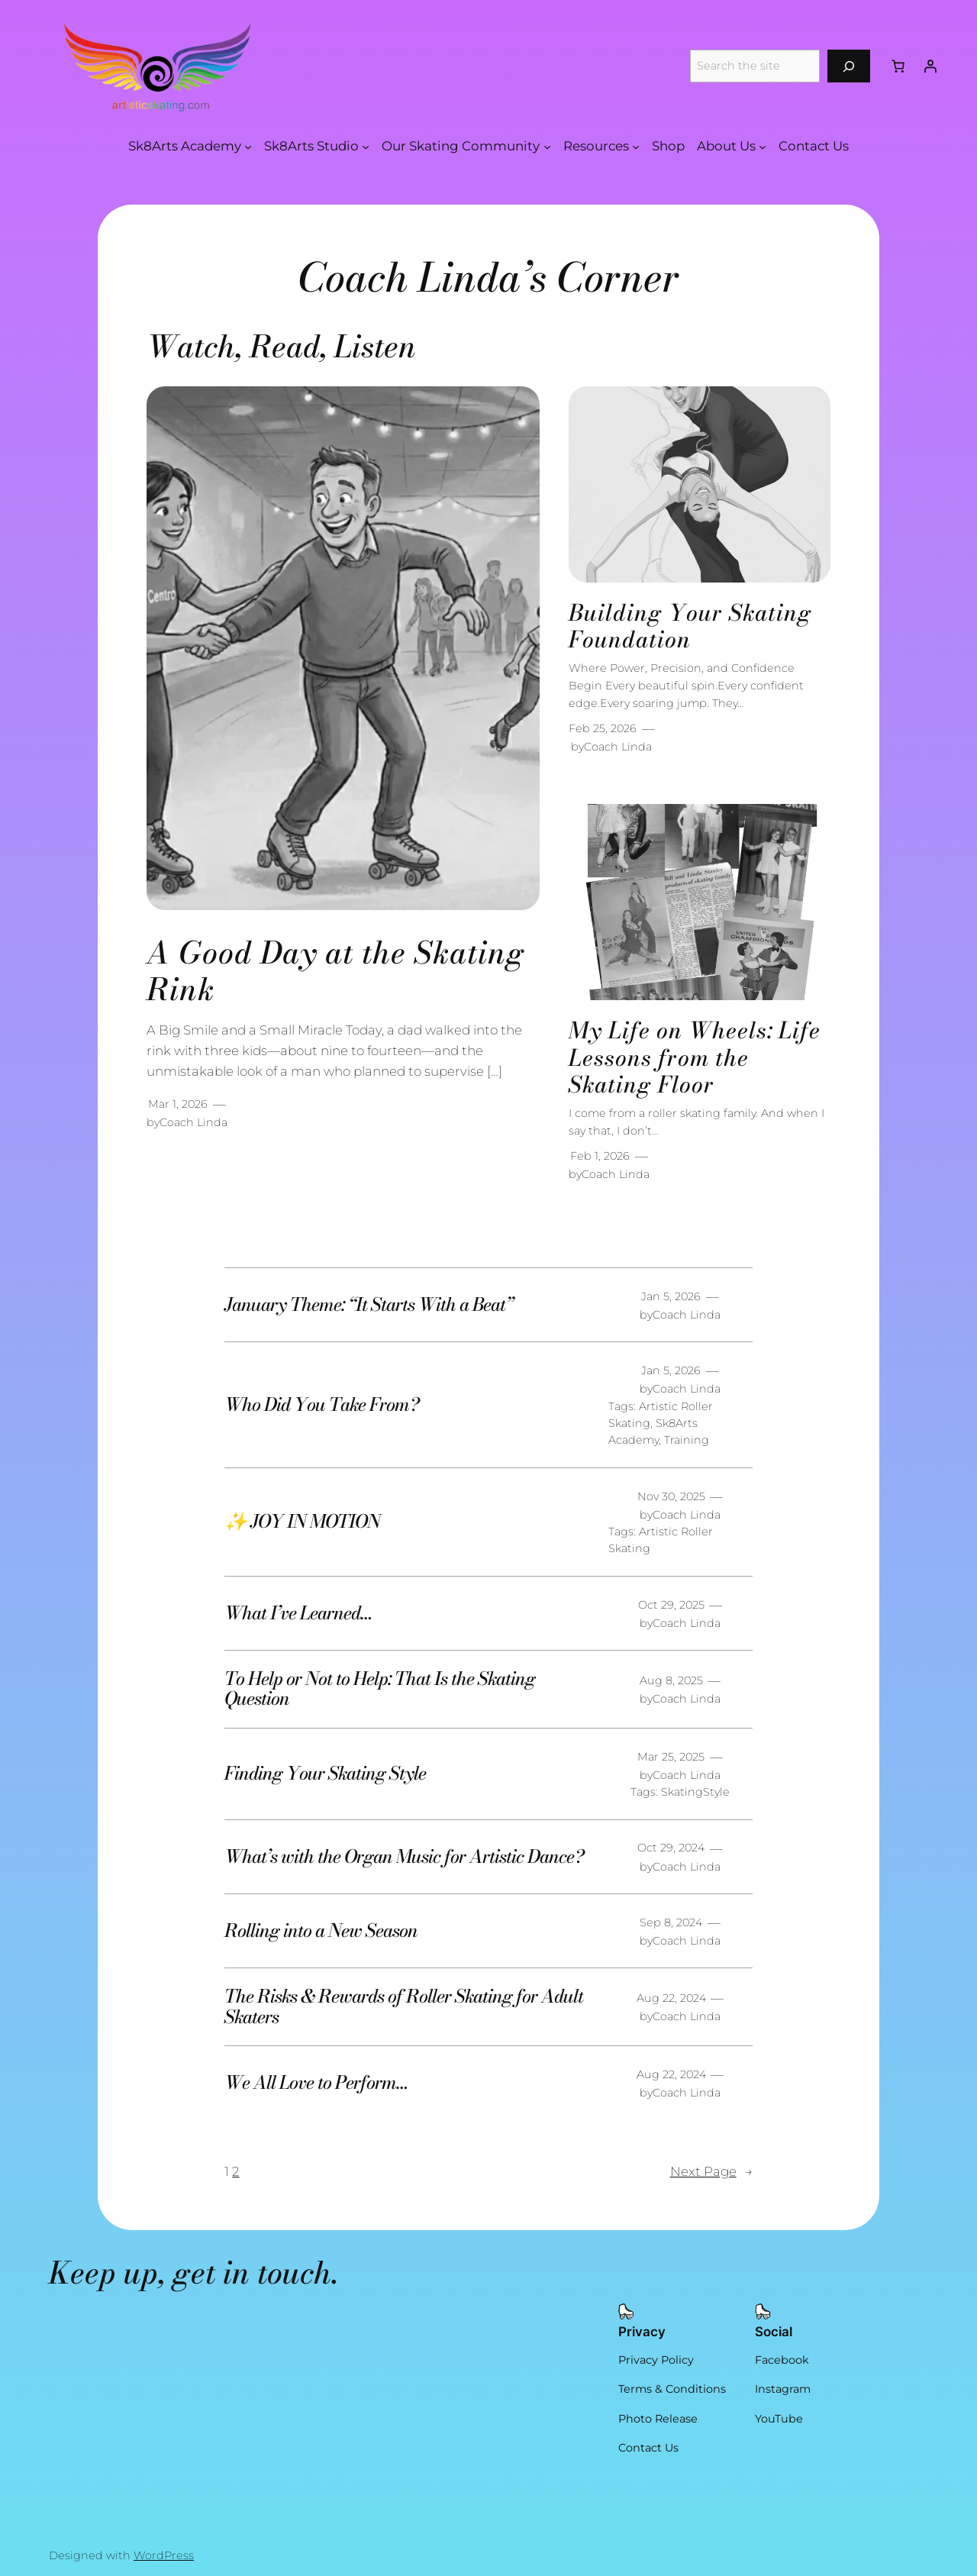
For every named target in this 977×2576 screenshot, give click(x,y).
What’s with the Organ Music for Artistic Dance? (403, 1857)
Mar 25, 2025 (671, 1757)
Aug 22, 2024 (671, 1998)
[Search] (848, 66)
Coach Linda (193, 1122)
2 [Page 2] (235, 2171)
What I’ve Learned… (298, 1613)
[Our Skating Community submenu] (547, 146)
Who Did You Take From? (321, 1405)
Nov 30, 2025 (671, 1496)
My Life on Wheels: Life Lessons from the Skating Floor (695, 1058)
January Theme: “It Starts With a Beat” (368, 1305)
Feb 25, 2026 (603, 728)
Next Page (711, 2171)
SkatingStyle (695, 1792)
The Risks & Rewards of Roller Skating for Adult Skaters (403, 2007)
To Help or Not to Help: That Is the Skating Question (379, 1689)
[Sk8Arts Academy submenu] (248, 146)
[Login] (930, 66)
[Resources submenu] (636, 146)
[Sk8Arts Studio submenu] (365, 146)
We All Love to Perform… (316, 2083)
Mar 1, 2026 (178, 1104)
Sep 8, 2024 (671, 1922)
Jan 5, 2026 (671, 1296)
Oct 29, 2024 (671, 1848)
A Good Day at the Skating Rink (336, 971)
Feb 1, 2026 (600, 1156)
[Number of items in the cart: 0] (898, 66)
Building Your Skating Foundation (690, 626)
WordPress (164, 2555)
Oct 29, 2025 (671, 1605)
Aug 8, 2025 (671, 1680)
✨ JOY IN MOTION (302, 1522)
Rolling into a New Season (321, 1931)
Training (686, 1440)
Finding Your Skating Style (325, 1774)
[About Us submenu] (762, 146)
